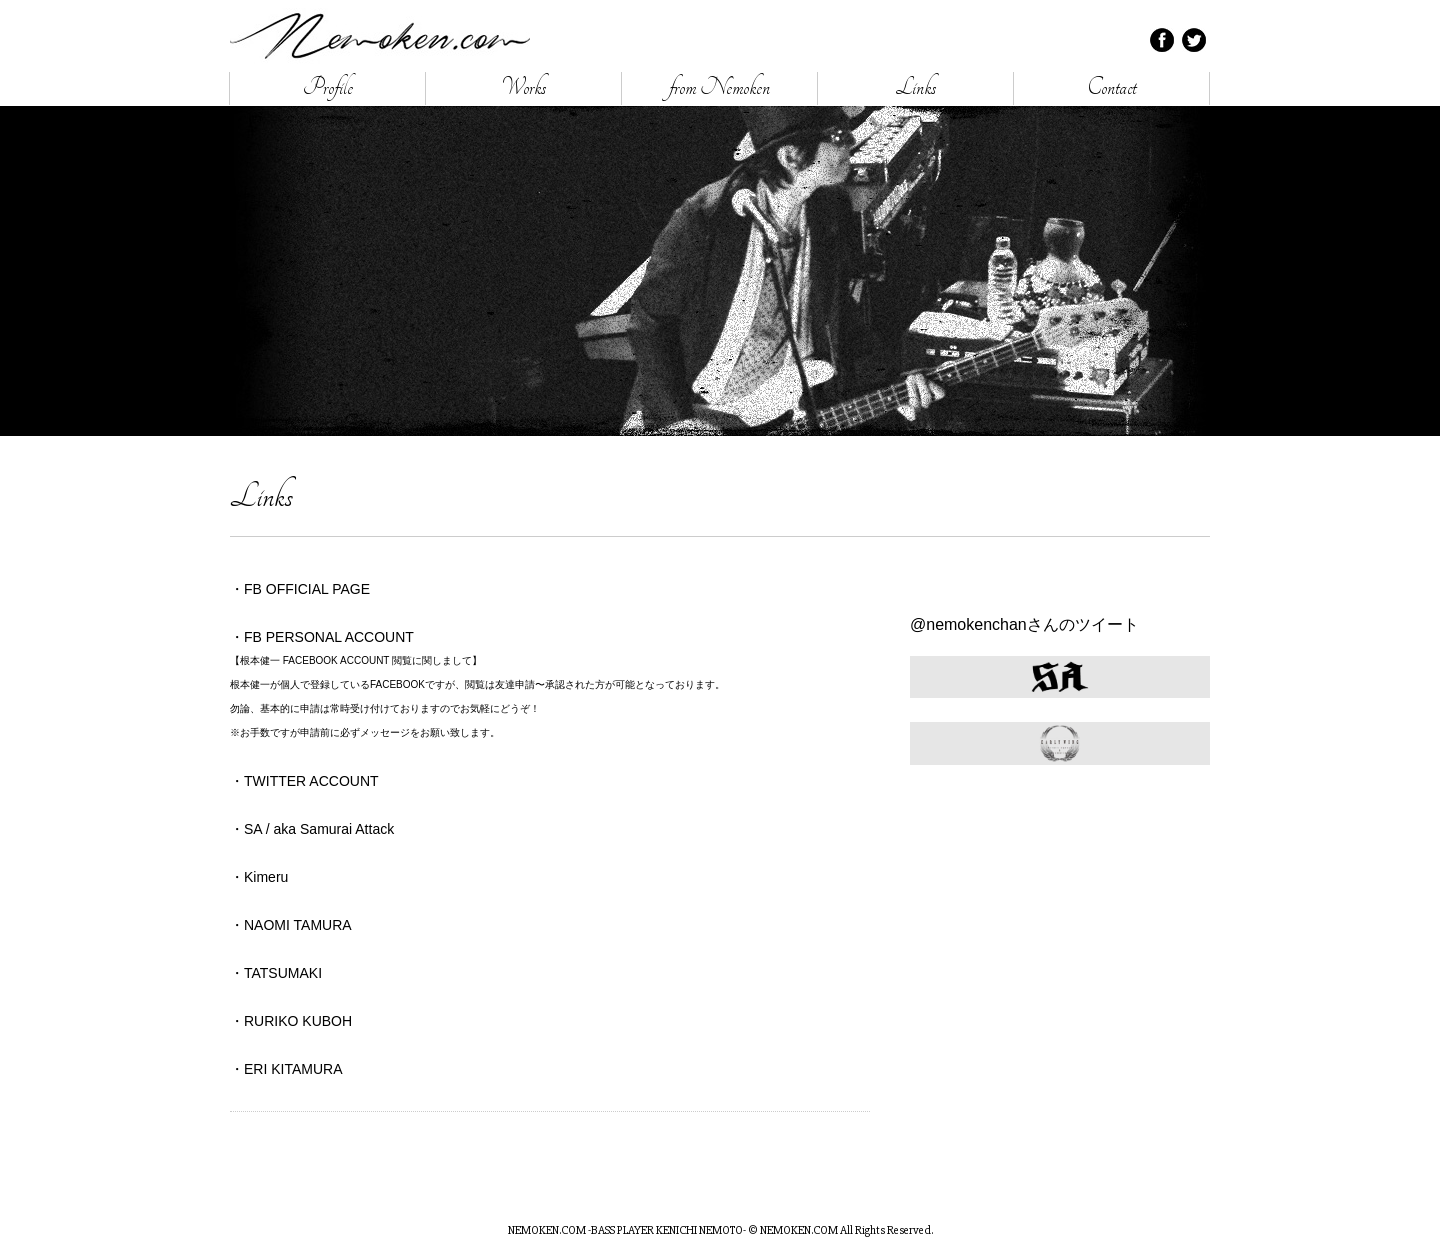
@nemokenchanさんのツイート (1024, 624)
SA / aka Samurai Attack (319, 829)
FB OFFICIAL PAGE (307, 589)
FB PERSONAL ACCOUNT (329, 637)
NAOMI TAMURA (298, 925)
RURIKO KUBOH (298, 1021)
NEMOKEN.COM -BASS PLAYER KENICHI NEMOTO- (380, 36)
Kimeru (266, 877)
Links (916, 87)
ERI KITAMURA (293, 1069)
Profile (328, 87)
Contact (1111, 87)
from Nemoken (719, 87)
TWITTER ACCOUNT (311, 781)
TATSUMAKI (283, 973)
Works (524, 87)
